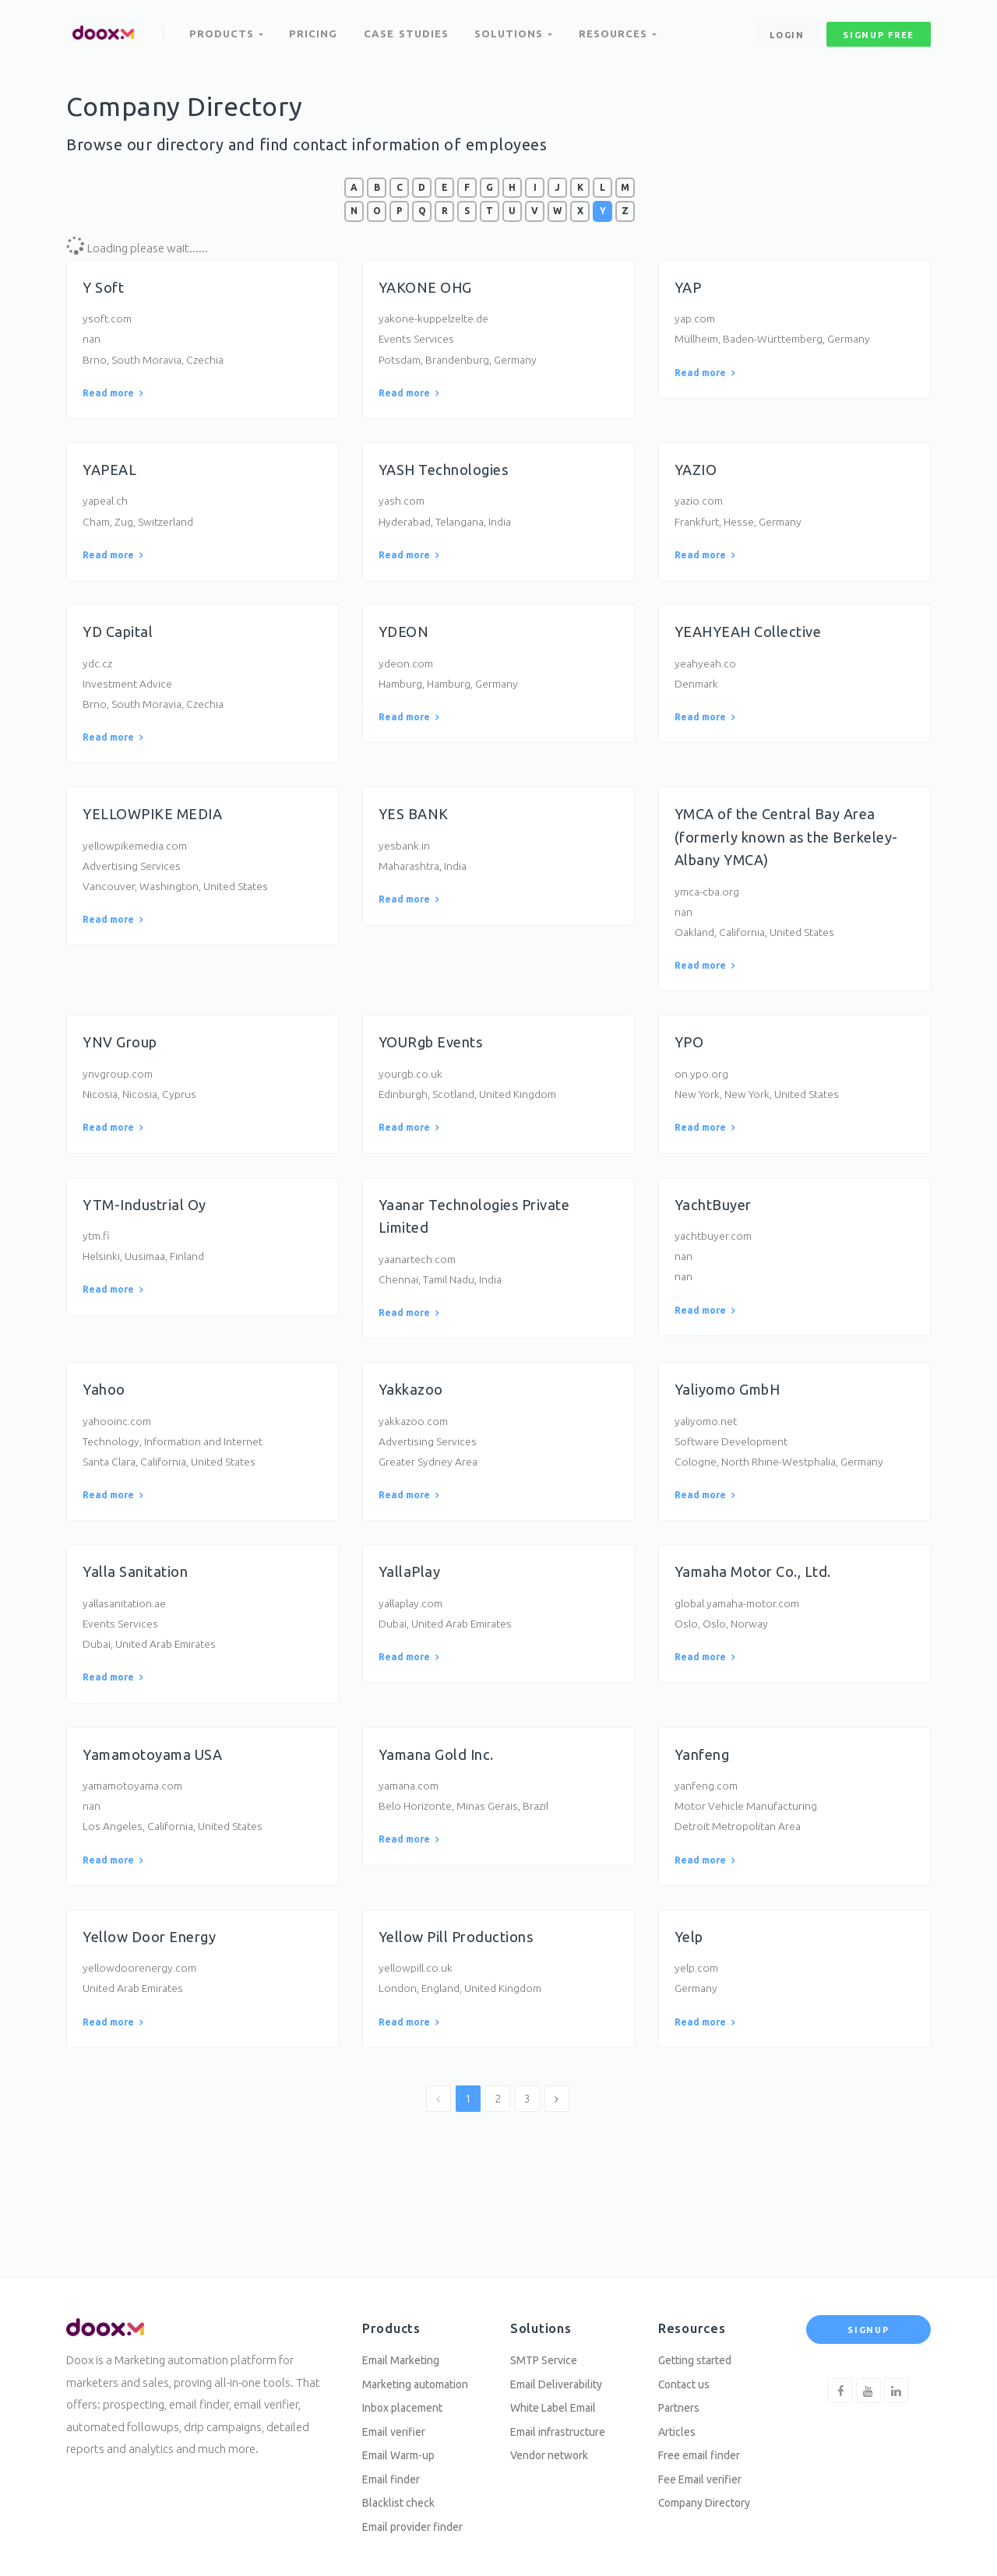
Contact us (686, 2374)
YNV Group (124, 1069)
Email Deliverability (562, 2374)
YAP (689, 287)
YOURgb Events (436, 1069)
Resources (622, 29)
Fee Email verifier (706, 2475)
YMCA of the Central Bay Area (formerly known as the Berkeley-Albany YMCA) (784, 857)
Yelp (691, 1996)
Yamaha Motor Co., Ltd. (760, 1617)
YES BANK (417, 834)
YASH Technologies (449, 476)
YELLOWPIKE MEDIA (159, 834)
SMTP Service (546, 2348)
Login (787, 30)
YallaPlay (412, 1617)
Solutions (516, 29)
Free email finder (704, 2449)
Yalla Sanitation (138, 1617)
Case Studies (408, 29)
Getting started (699, 2348)
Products (227, 29)
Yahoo (106, 1427)
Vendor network (553, 2449)
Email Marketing (405, 2348)
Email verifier (398, 2424)
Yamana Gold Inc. (441, 1806)
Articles (678, 2424)
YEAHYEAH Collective (755, 644)
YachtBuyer (716, 1236)
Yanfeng (705, 1806)
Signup (868, 2317)
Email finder (395, 2475)
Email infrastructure (564, 2424)
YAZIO (697, 476)
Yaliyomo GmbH (733, 1427)
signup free (878, 30)
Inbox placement (407, 2398)
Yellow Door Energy (156, 1996)
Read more (113, 399)
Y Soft (106, 287)
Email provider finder (419, 2525)
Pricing (315, 29)
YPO (691, 1069)
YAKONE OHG (429, 287)
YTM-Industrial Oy (149, 1236)
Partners (682, 2398)
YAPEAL (112, 476)
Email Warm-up (404, 2449)
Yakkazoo (414, 1427)
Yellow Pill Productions (464, 1996)
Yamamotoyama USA (158, 1806)
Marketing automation (422, 2374)
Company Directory (710, 2500)
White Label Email (559, 2398)
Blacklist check (401, 2500)
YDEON (406, 644)
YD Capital (120, 644)
